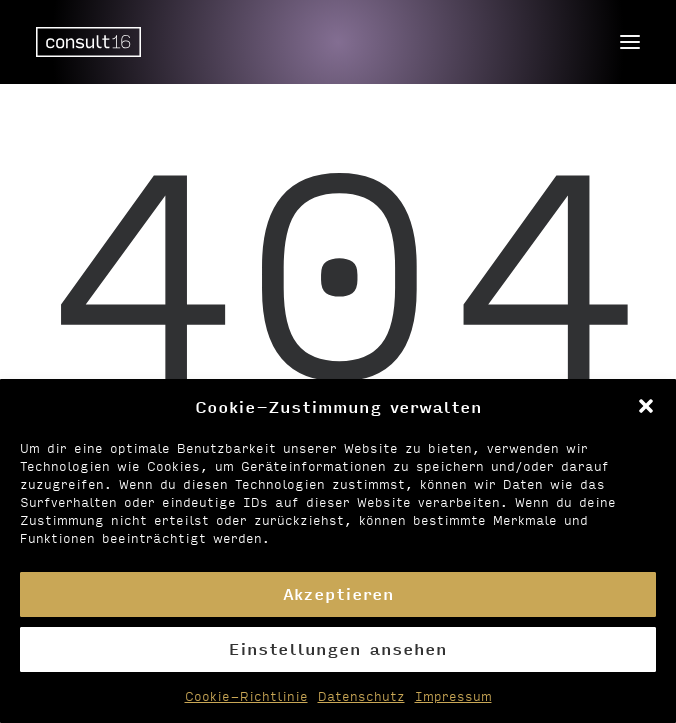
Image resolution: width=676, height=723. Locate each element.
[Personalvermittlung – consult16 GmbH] (88, 42)
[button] (646, 406)
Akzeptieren (338, 593)
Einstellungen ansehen (338, 648)
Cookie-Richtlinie (246, 696)
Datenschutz (361, 696)
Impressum (453, 696)
